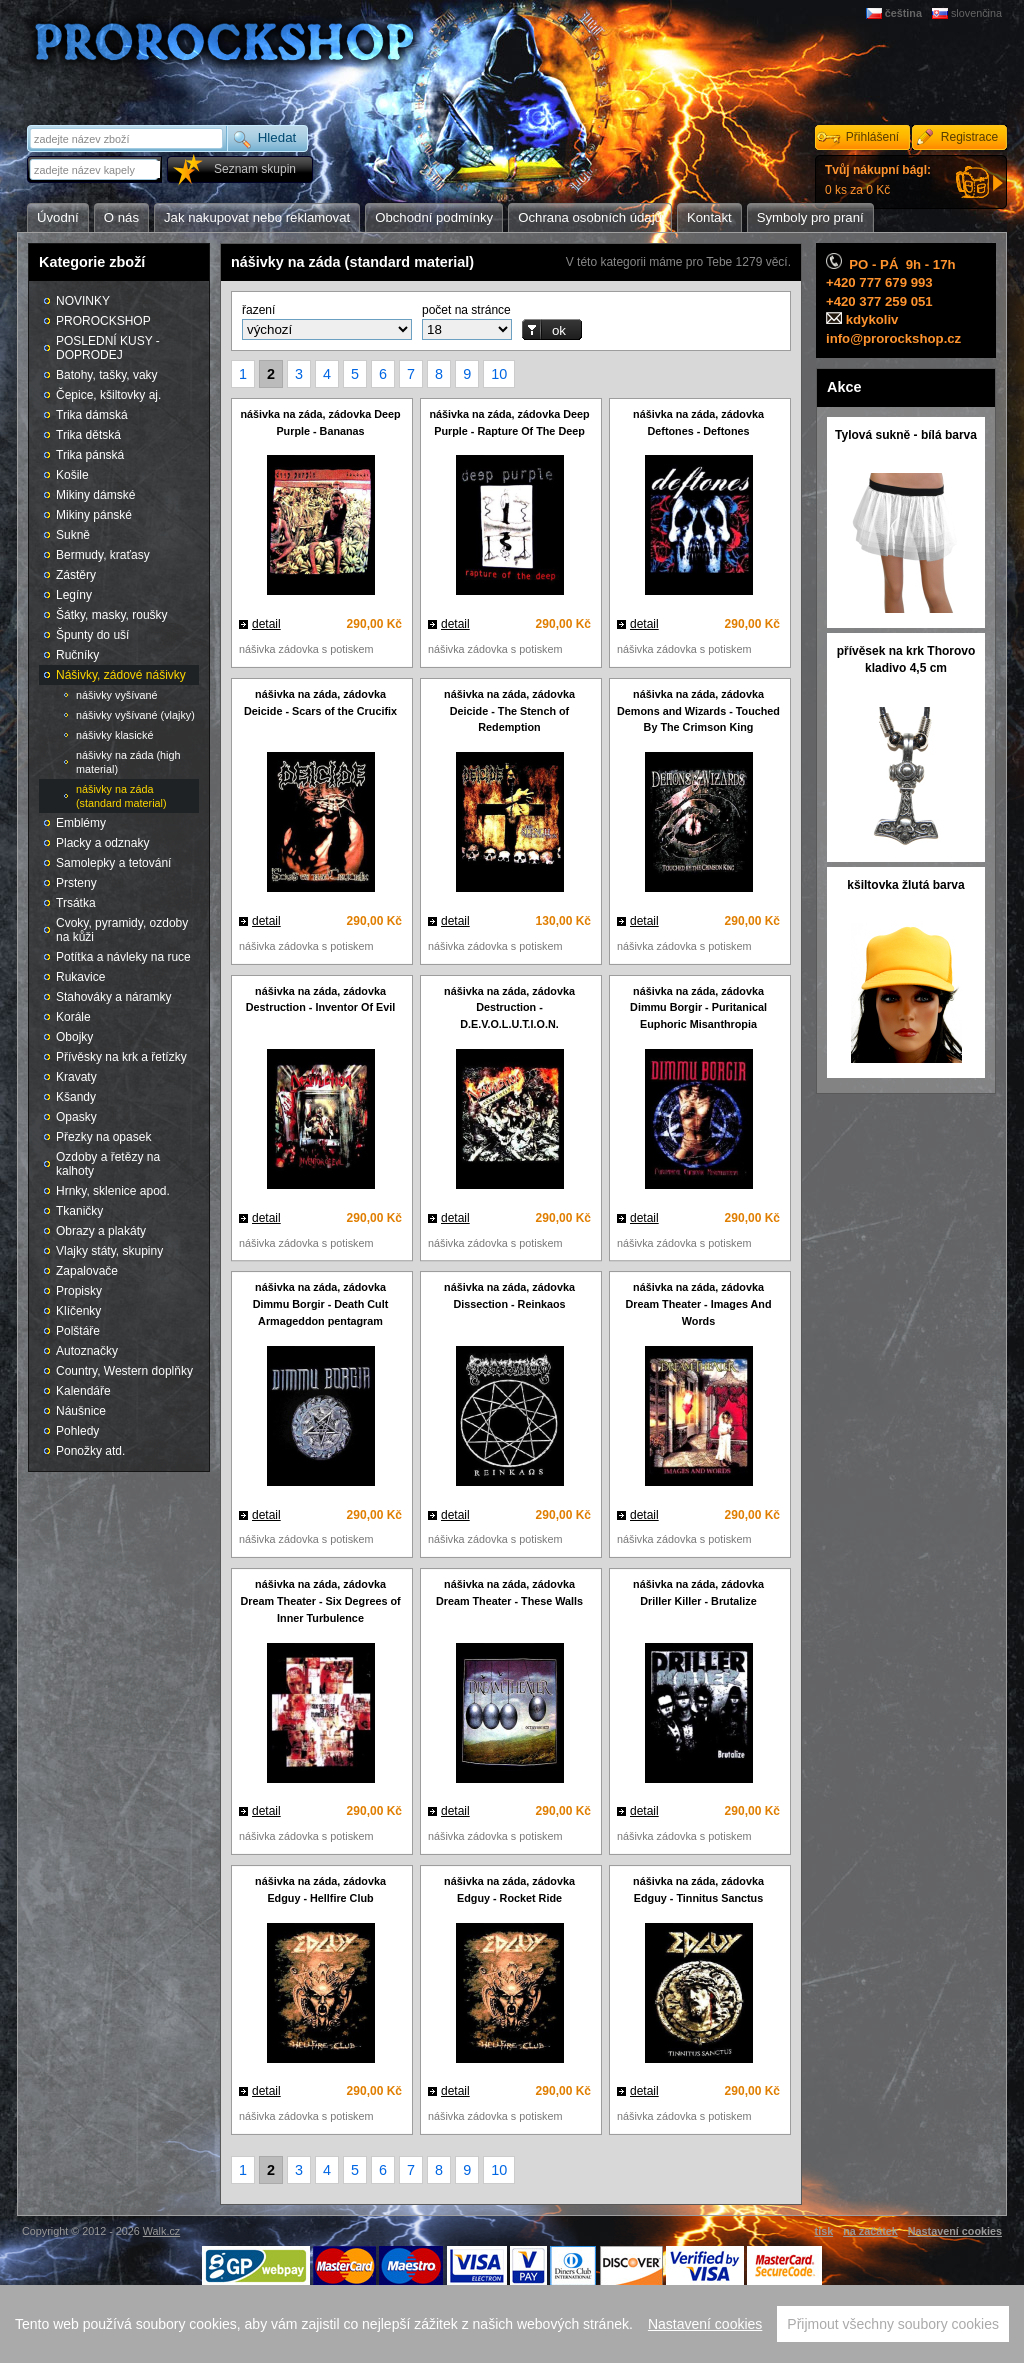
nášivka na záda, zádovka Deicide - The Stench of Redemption (509, 711)
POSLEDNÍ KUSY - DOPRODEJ (108, 348)
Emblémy (81, 823)
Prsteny (76, 883)
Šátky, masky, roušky (112, 615)
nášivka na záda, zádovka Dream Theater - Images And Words (698, 1304)
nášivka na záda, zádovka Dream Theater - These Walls (509, 1592)
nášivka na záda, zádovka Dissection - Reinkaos (509, 1295)
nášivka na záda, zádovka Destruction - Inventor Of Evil (320, 999)
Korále (73, 1017)
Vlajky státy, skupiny (109, 1251)
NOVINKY (83, 301)
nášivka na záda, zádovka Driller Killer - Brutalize (698, 1592)
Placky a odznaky (102, 843)
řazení (258, 310)
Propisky (79, 1291)
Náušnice (81, 1411)
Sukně (73, 535)
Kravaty (76, 1077)
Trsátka (76, 903)
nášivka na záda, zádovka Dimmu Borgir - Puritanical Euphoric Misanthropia (698, 1008)
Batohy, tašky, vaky (107, 375)
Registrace (969, 137)
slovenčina (976, 13)
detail (266, 624)
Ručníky (77, 655)
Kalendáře (83, 1391)
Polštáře (78, 1331)
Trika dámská (92, 415)
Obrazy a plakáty (101, 1231)
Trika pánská (90, 455)
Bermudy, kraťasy (103, 555)
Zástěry (76, 575)
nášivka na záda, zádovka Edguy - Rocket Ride (509, 1889)
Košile (72, 475)
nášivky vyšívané (117, 695)
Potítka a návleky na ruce (123, 957)
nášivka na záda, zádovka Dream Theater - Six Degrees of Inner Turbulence (320, 1601)
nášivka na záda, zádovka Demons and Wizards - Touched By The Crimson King (698, 711)
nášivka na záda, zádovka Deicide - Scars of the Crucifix (320, 702)
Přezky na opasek (103, 1137)
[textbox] (96, 169)
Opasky (76, 1117)
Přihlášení (872, 137)
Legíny (74, 595)
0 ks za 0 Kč (878, 180)
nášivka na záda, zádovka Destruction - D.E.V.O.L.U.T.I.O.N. (509, 1008)
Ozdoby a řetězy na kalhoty (108, 1164)
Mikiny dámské (95, 495)
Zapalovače (87, 1271)
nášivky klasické (114, 735)
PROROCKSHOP (103, 321)
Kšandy (76, 1097)
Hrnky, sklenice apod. (113, 1191)
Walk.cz (161, 2231)
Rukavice (80, 977)
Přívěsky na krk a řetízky (121, 1057)
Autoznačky (87, 1351)
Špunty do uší (92, 635)
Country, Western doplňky (124, 1371)
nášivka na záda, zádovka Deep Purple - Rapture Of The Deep (509, 422)
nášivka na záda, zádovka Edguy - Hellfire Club (320, 1889)
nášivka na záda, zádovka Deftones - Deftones (698, 422)
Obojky (74, 1037)
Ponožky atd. (90, 1451)
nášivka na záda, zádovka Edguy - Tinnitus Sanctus (698, 1889)
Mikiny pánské (94, 515)
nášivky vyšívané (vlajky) (135, 715)
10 (499, 374)
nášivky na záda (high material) (128, 762)
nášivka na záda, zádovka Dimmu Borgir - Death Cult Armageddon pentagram (321, 1304)
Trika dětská (88, 435)
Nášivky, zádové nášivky (121, 675)
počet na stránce (466, 310)
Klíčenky (78, 1311)
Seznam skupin (255, 169)
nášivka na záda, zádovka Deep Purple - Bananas (320, 422)
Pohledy (77, 1431)
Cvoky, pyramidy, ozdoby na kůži (122, 930)
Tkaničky (79, 1211)
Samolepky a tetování (113, 863)
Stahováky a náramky (113, 997)
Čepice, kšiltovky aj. (108, 395)
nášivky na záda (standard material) (121, 796)
